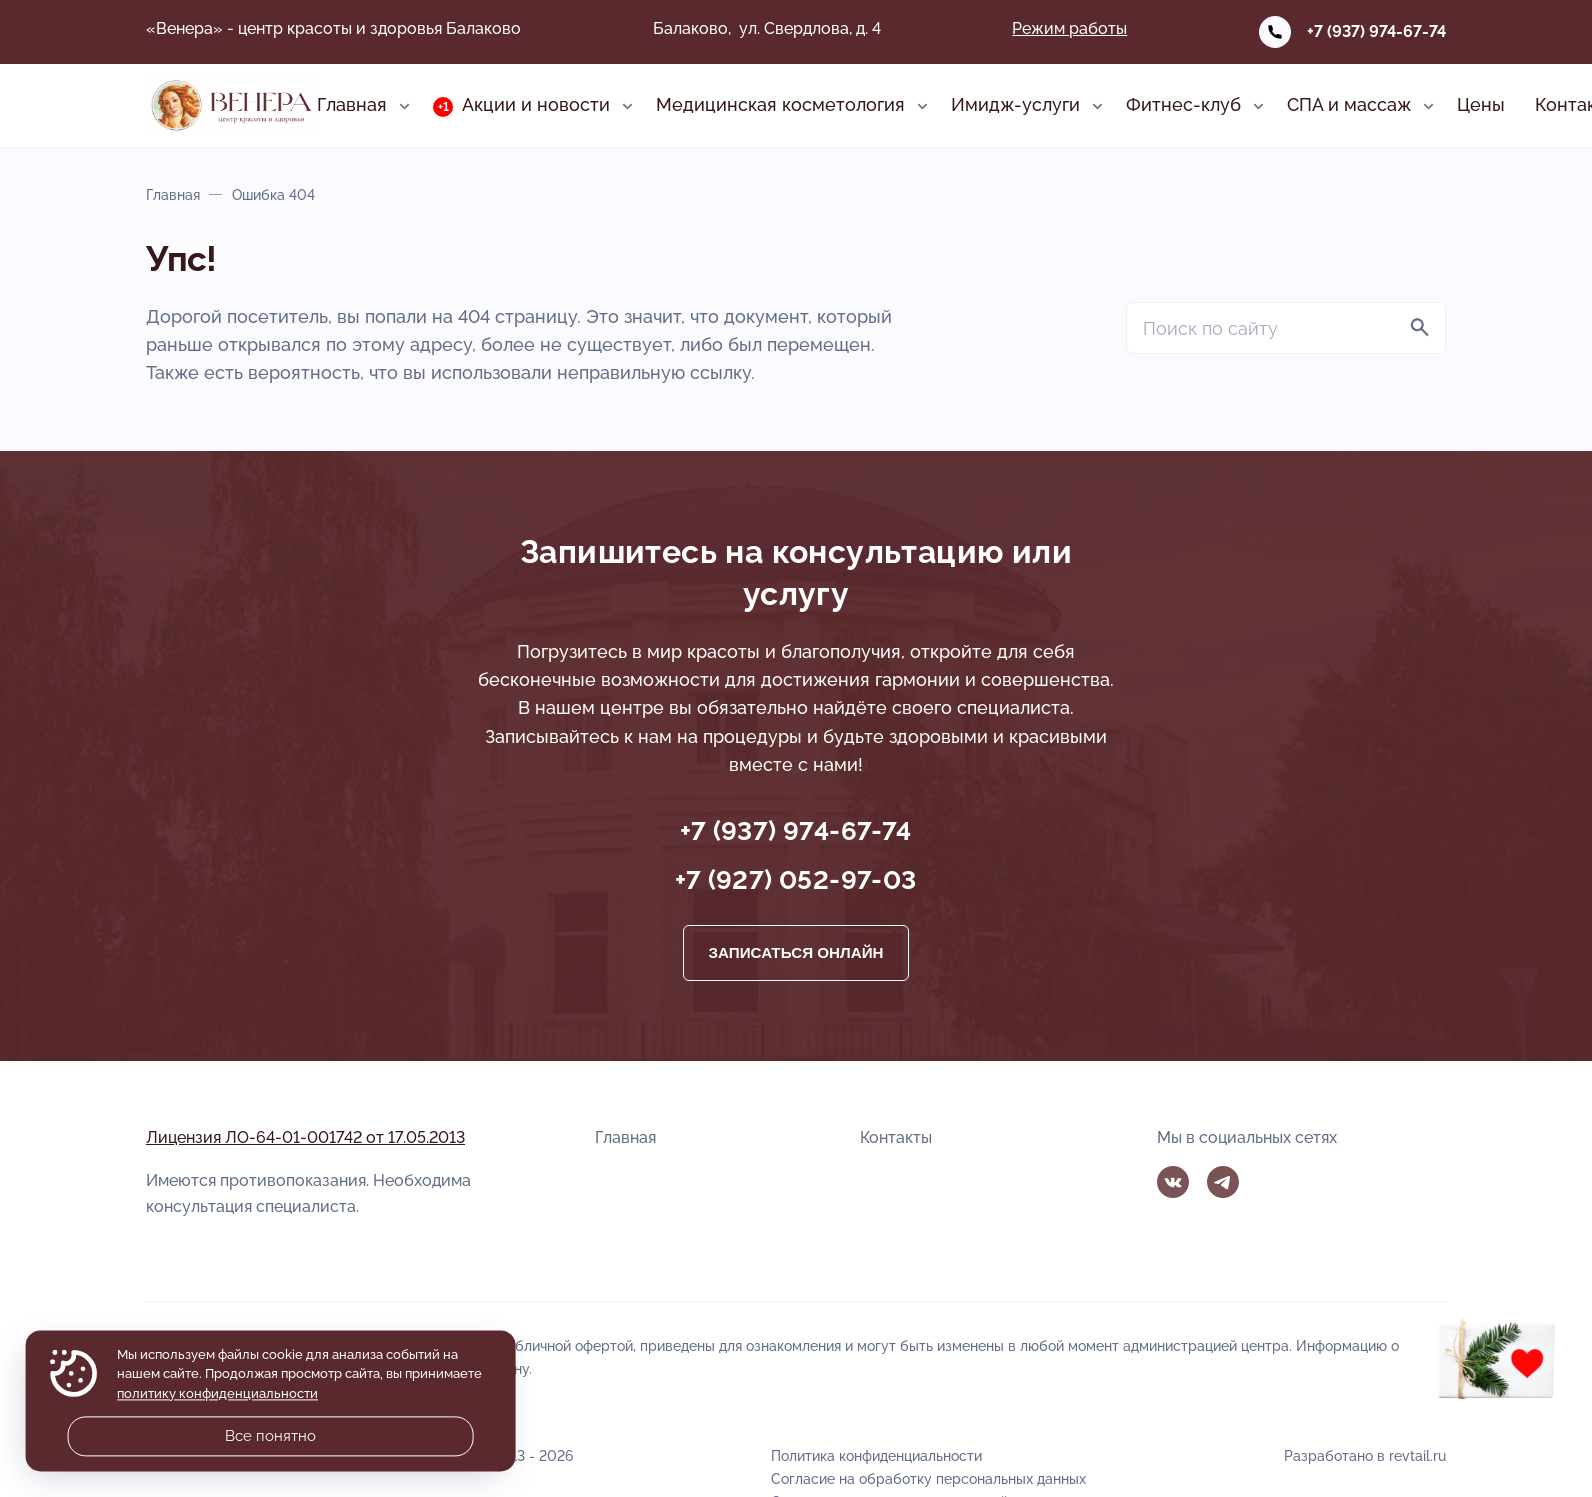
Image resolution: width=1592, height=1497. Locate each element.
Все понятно (270, 1436)
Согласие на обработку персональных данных (928, 1478)
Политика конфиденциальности (876, 1455)
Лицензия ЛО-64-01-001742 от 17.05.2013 (305, 1137)
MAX (1272, 1182)
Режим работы (1069, 28)
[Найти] (1420, 328)
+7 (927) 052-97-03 (795, 880)
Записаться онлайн (795, 952)
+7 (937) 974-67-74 (1376, 31)
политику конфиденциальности (217, 1393)
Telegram (1223, 1182)
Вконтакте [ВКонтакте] (1173, 1182)
